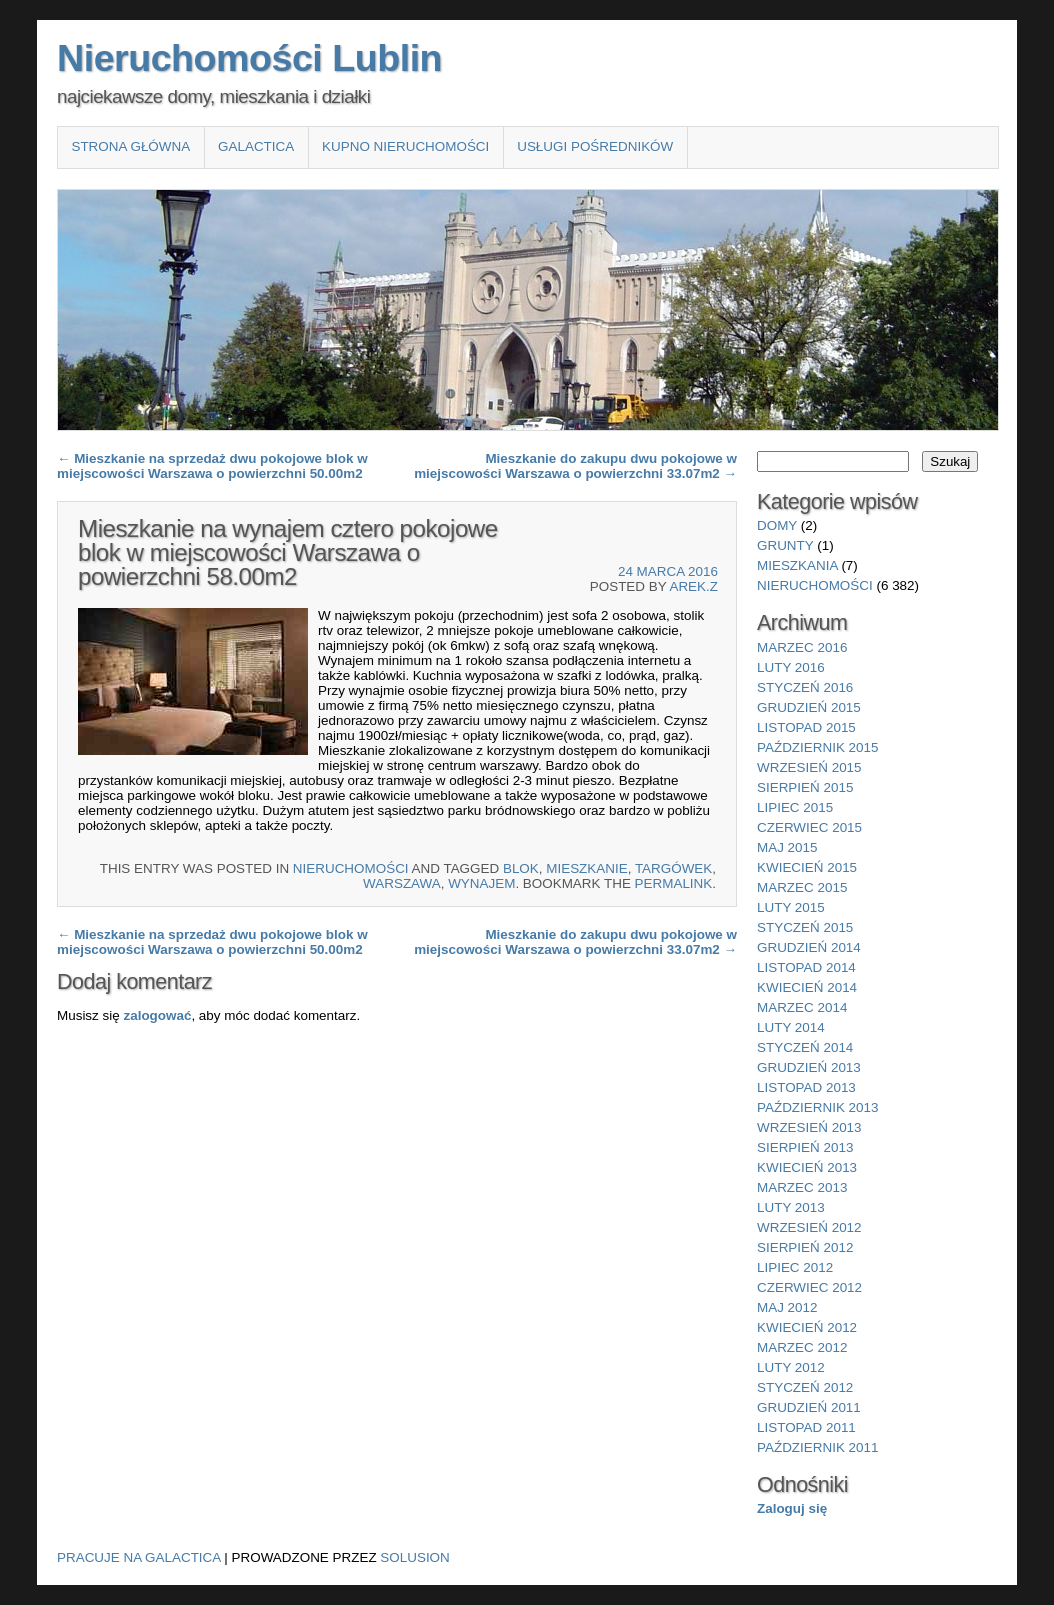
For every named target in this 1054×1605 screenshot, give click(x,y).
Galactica (256, 146)
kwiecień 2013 (807, 1167)
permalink (674, 883)
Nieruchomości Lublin (249, 58)
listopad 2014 (806, 967)
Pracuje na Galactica (139, 1557)
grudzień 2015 (809, 707)
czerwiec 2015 (809, 827)
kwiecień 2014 (807, 987)
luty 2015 (791, 907)
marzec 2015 (802, 887)
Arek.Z (693, 586)
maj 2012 (787, 1307)
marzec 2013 (802, 1187)
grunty (785, 545)
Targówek (673, 868)
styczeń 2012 (805, 1387)
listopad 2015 (806, 727)
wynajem (481, 883)
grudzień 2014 (809, 947)
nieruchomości (351, 868)
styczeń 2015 (805, 927)
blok (521, 868)
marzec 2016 (802, 647)
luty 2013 (791, 1207)
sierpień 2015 (805, 787)
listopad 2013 (806, 1087)
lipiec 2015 (795, 807)
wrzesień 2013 (809, 1127)
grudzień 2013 (809, 1067)
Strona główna (130, 146)
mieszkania (797, 565)
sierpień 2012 (805, 1247)
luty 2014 (791, 1027)
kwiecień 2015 (807, 867)
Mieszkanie (586, 868)
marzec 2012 (802, 1347)
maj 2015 (787, 847)
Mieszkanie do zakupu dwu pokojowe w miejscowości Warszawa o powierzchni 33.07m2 (575, 466)
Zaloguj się (792, 1508)
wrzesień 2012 (809, 1227)
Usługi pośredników (595, 146)
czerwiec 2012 (809, 1287)
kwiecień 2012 (807, 1327)
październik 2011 (817, 1447)
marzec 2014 (802, 1007)
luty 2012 (791, 1367)
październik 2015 (817, 747)
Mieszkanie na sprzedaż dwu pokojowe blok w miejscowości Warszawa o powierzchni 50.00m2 (212, 466)
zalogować (157, 1015)
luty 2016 (791, 667)
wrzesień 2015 (809, 767)
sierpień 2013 (805, 1147)
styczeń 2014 (805, 1047)
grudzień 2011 (809, 1407)
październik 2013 (817, 1107)
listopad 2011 (806, 1427)
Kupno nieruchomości (405, 146)
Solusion (414, 1557)
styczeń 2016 (805, 687)
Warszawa (402, 883)
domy (777, 525)
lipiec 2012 (795, 1267)
